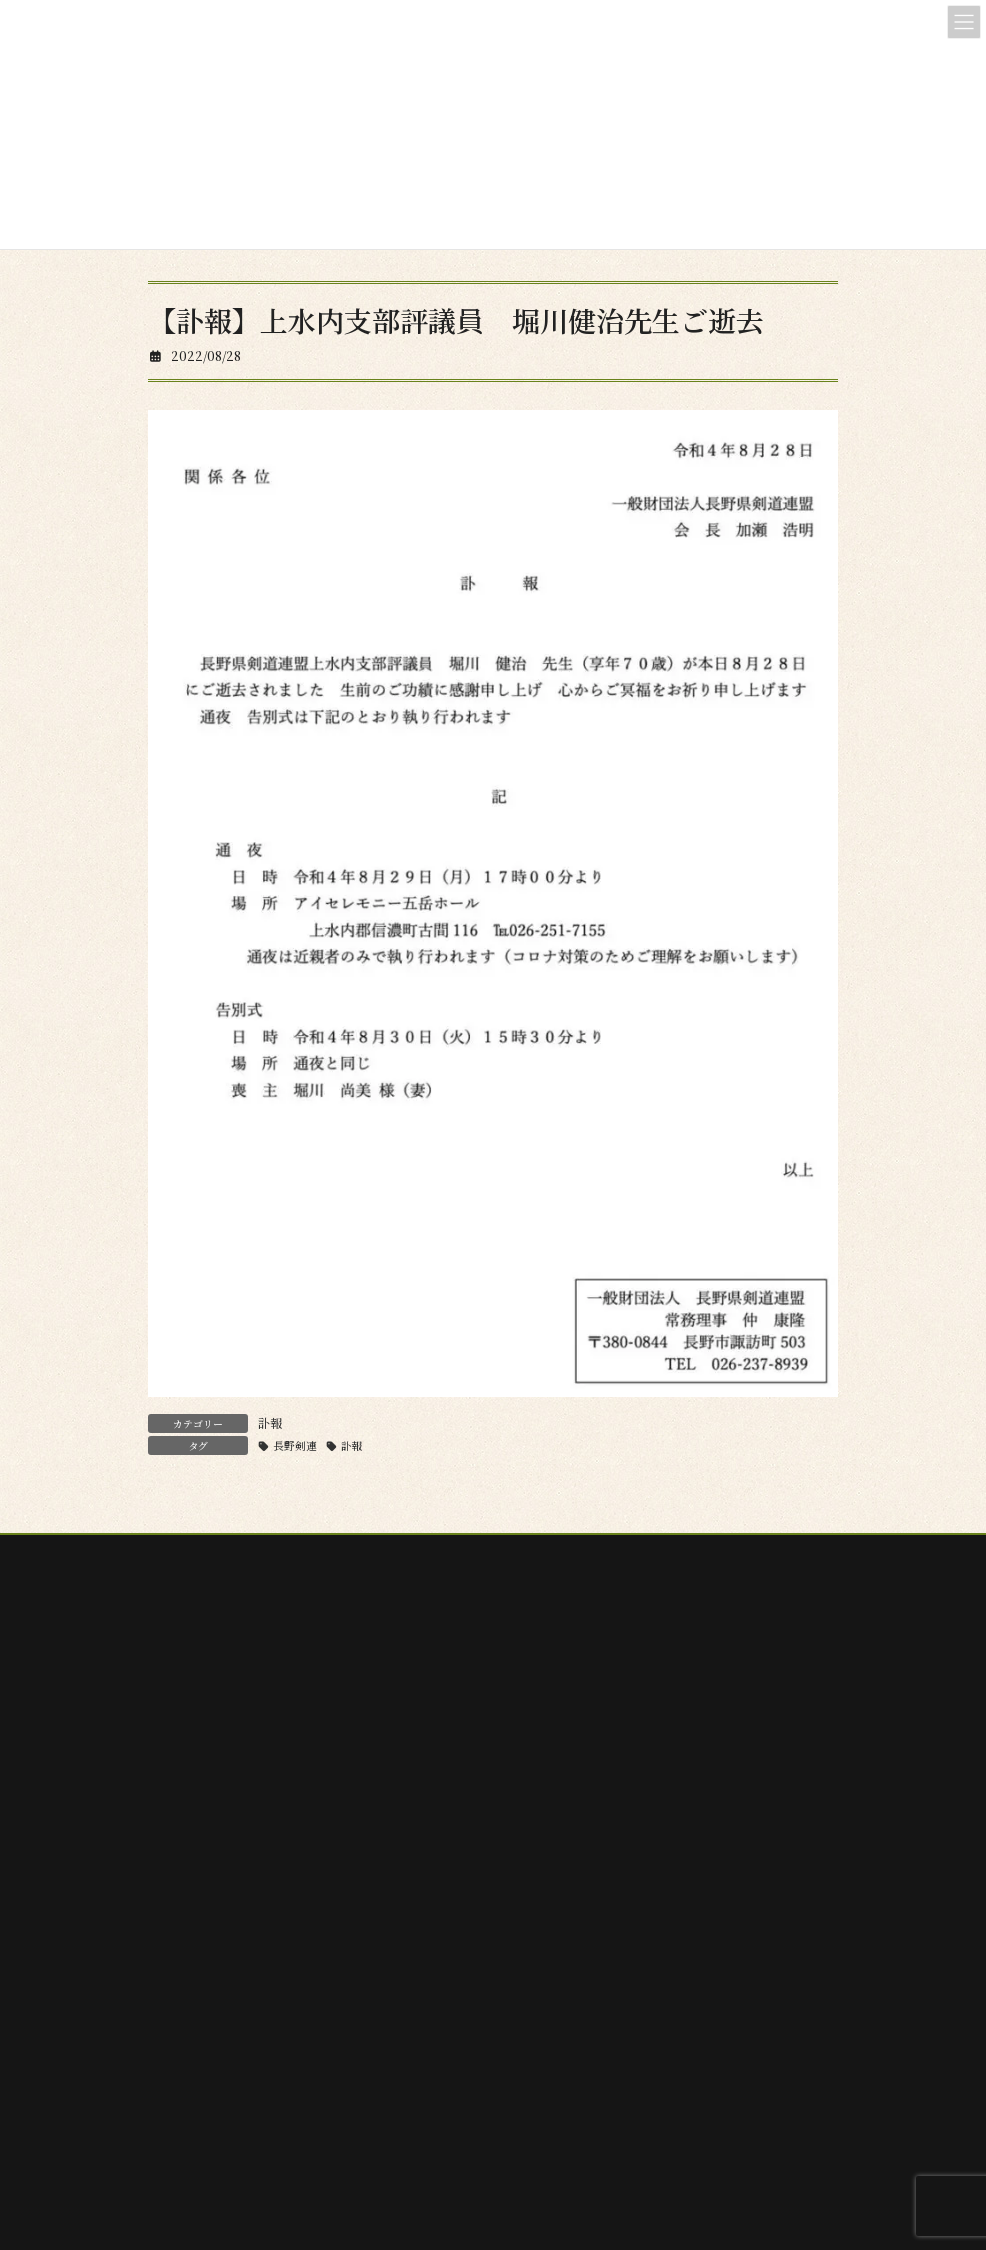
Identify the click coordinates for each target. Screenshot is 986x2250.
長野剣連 (295, 1445)
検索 (424, 1930)
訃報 (270, 1422)
